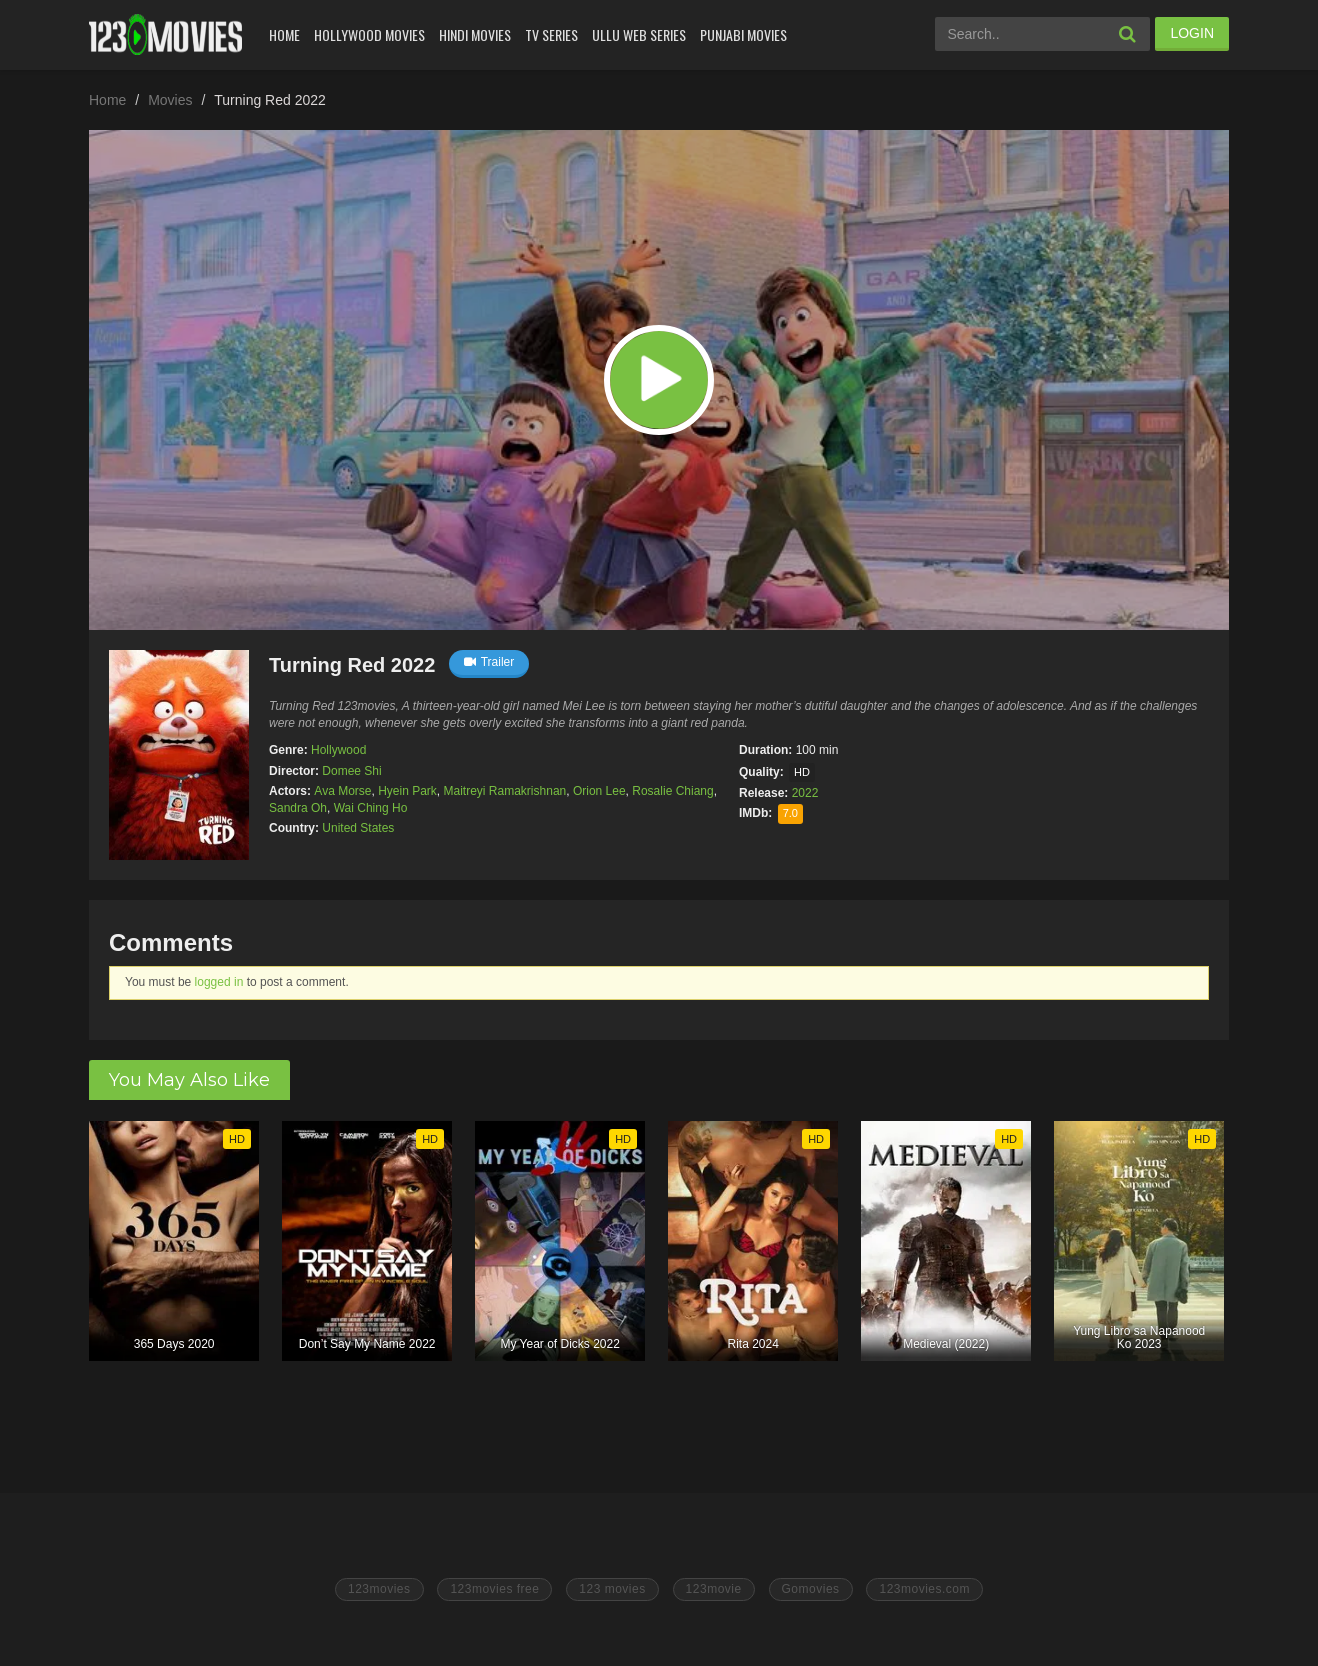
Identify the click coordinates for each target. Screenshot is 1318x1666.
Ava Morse (342, 791)
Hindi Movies (475, 34)
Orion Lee (599, 791)
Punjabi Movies (743, 34)
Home (284, 34)
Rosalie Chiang (672, 791)
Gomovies (811, 1589)
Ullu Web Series (639, 34)
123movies (379, 1589)
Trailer (489, 662)
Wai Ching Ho (371, 808)
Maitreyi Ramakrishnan (505, 791)
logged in (219, 982)
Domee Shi (351, 771)
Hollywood (338, 750)
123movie (714, 1589)
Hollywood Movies (369, 34)
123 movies (612, 1589)
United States (358, 828)
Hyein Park (407, 791)
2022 (805, 793)
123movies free (494, 1589)
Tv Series (551, 34)
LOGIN (1192, 33)
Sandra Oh (298, 808)
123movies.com (924, 1589)
